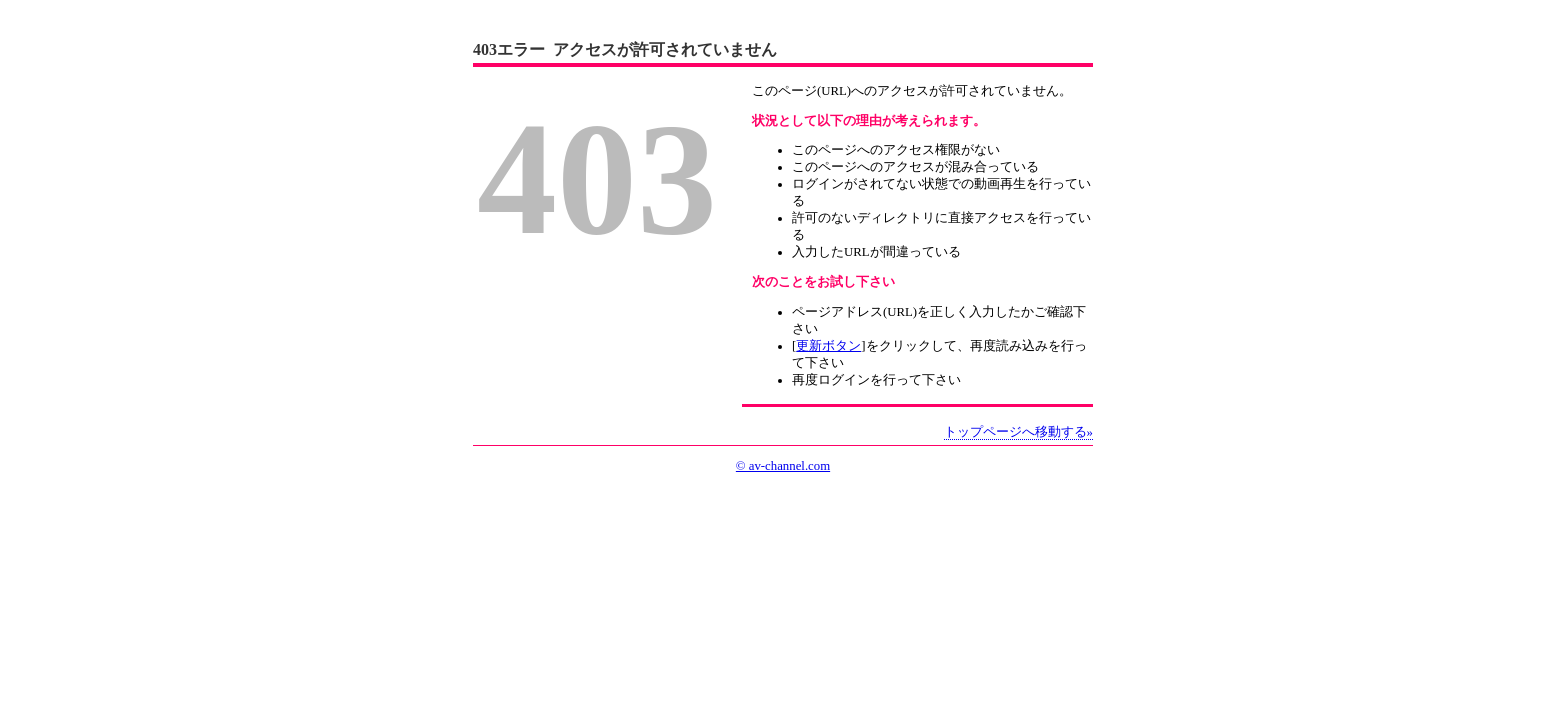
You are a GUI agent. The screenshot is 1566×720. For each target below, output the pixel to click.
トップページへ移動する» (1018, 432)
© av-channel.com (783, 466)
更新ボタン (828, 346)
